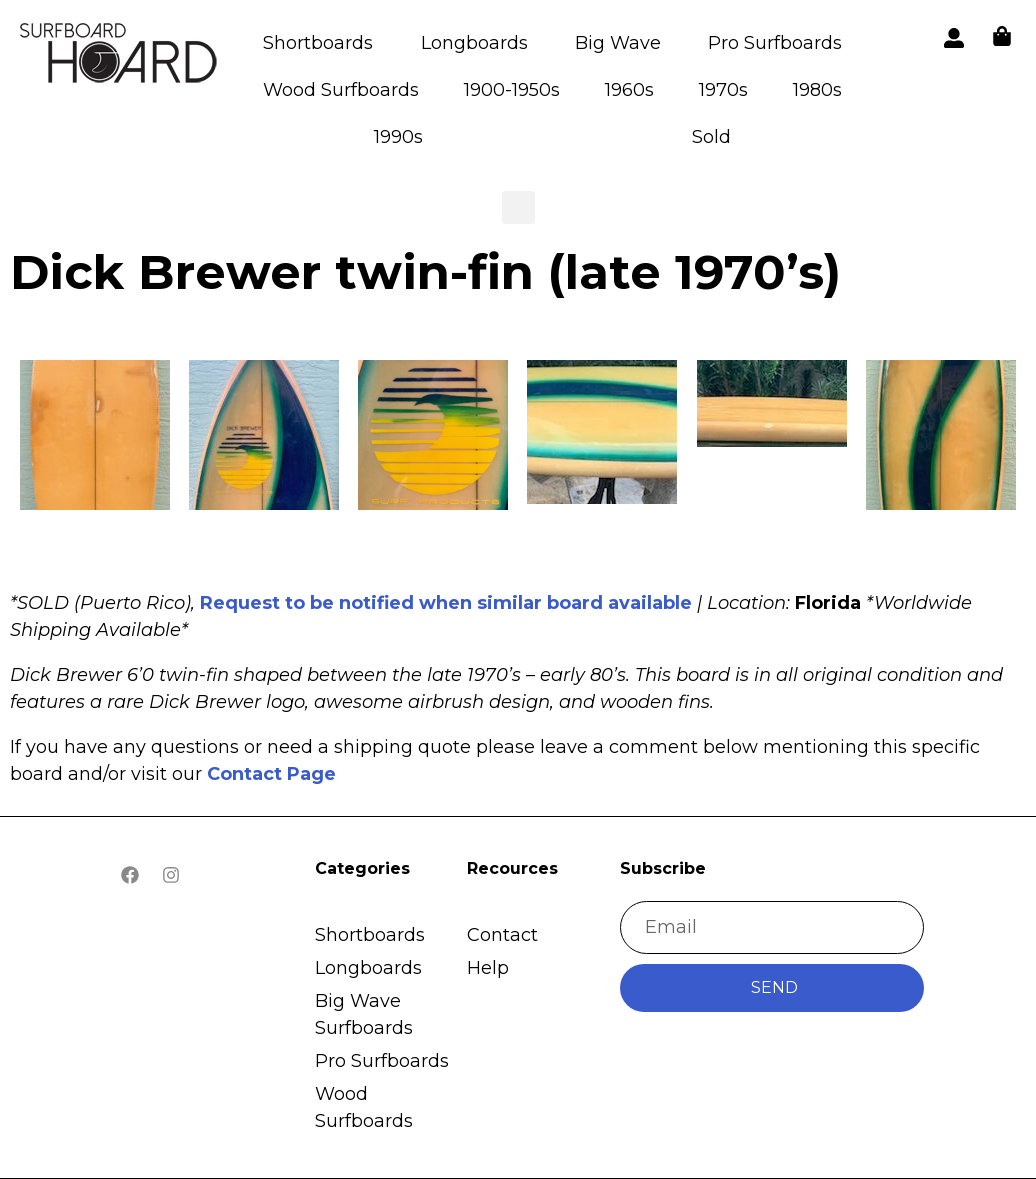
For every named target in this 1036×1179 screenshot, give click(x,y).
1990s (398, 137)
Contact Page (271, 774)
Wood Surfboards (341, 90)
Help (488, 968)
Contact (502, 935)
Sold (711, 137)
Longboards (474, 43)
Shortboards (318, 43)
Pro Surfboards (775, 43)
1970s (723, 90)
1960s (629, 90)
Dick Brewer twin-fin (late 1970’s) (425, 272)
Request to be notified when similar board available (446, 603)
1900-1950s (512, 90)
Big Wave (618, 43)
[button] (120, 56)
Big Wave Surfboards (364, 1014)
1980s (817, 90)
